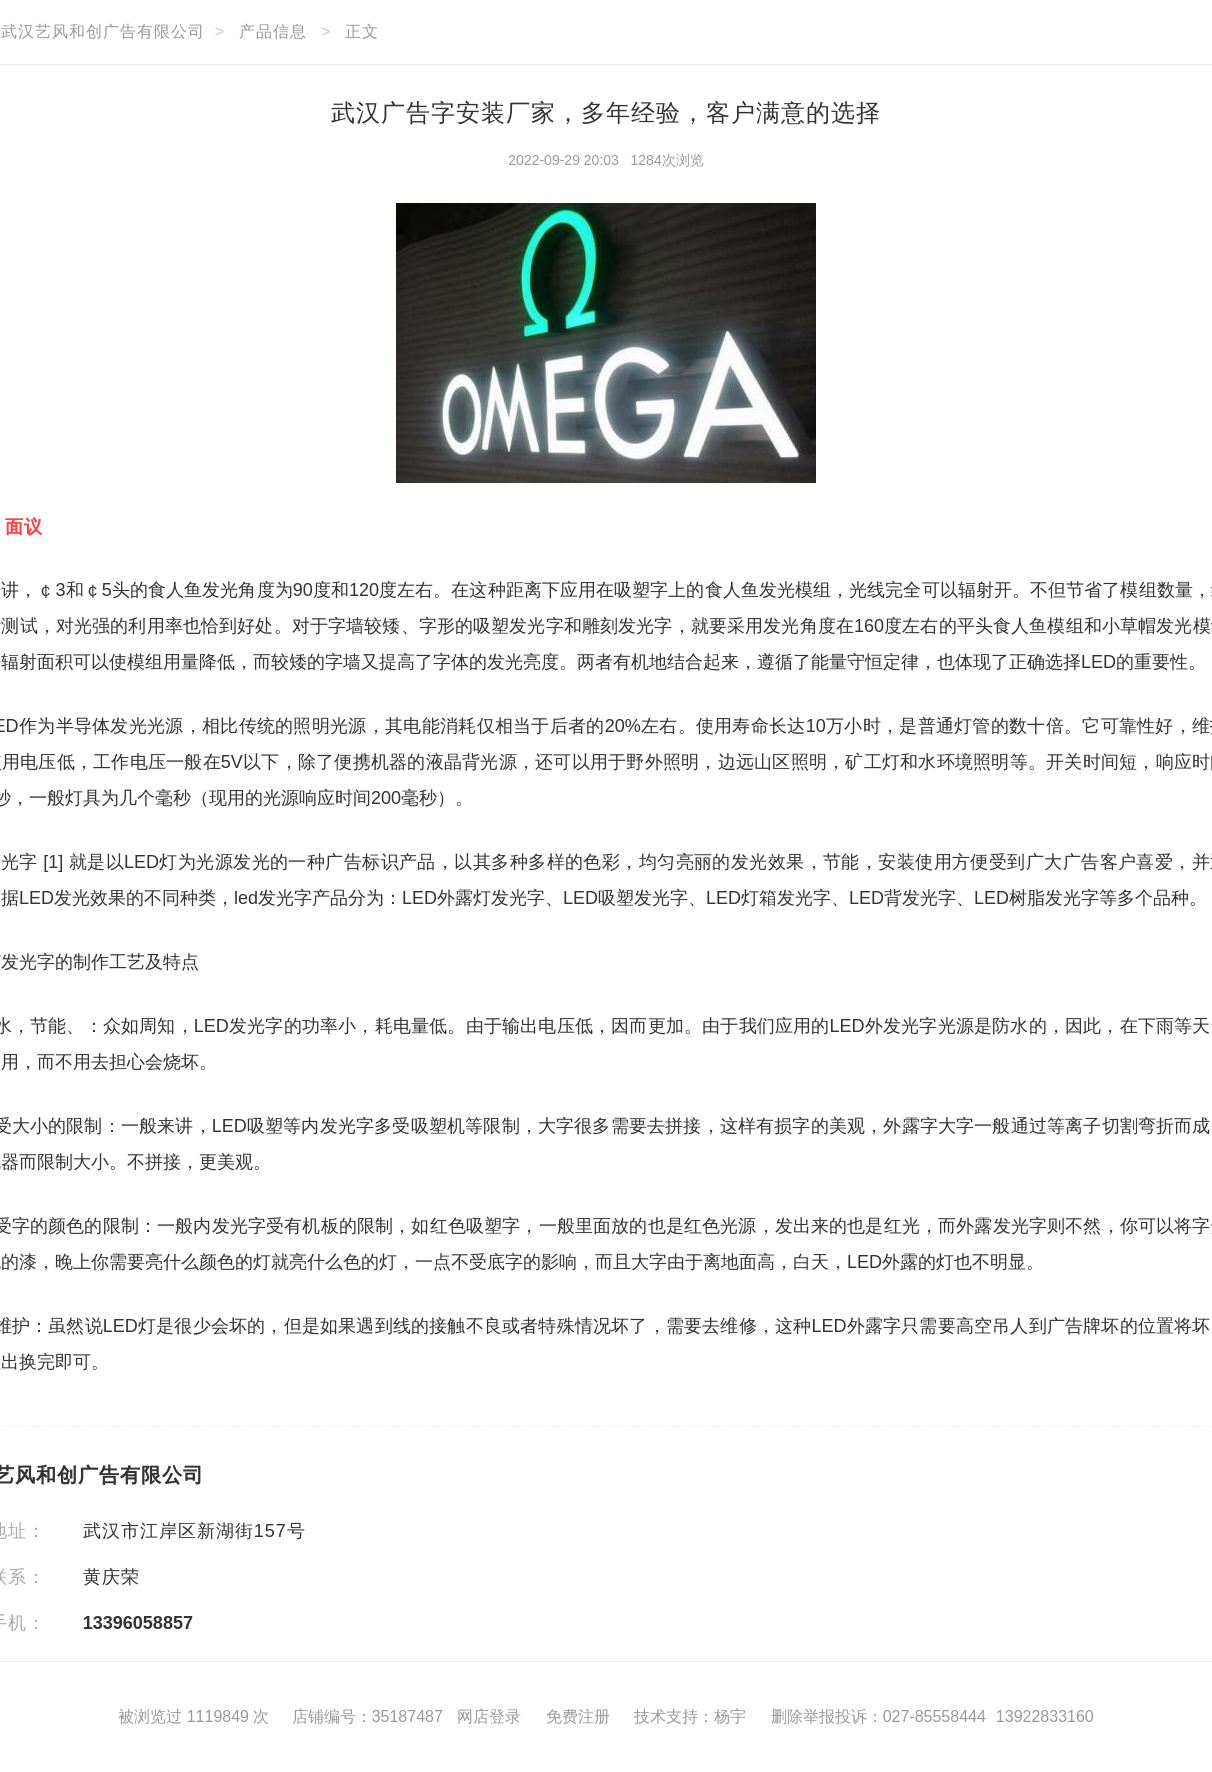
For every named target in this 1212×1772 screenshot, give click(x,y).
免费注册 (578, 1716)
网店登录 (489, 1716)
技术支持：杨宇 (690, 1716)
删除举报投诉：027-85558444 (878, 1716)
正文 (362, 31)
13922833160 (1045, 1716)
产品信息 (273, 31)
